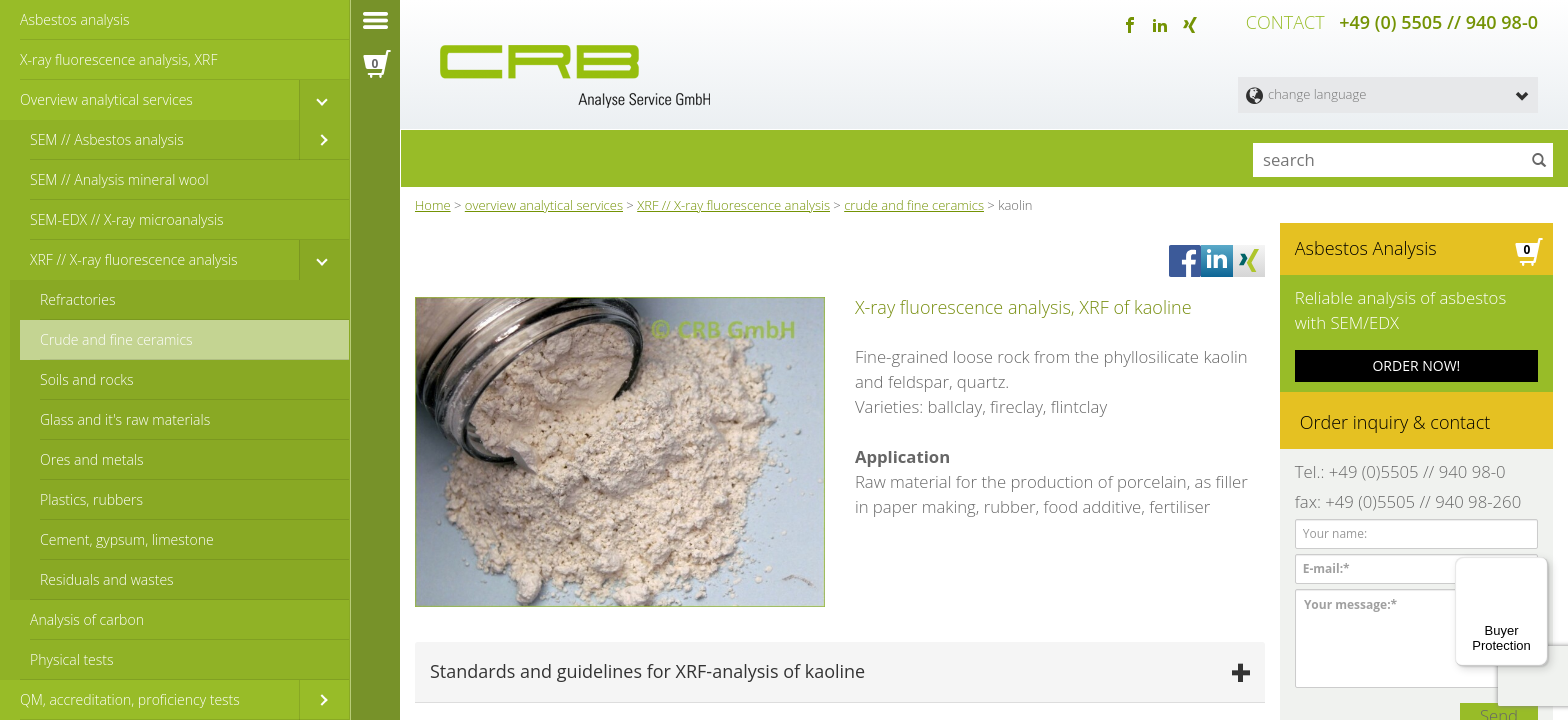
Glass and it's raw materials (125, 419)
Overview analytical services (106, 99)
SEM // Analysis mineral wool (119, 179)
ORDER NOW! (1416, 348)
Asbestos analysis (74, 19)
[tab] (840, 564)
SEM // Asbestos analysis (107, 139)
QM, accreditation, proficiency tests (130, 699)
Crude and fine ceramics (116, 339)
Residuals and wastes (107, 579)
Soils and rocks (87, 379)
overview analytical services (544, 199)
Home (433, 199)
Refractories (77, 299)
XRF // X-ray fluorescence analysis (134, 259)
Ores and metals (92, 459)
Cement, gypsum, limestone (127, 539)
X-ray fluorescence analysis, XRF (118, 59)
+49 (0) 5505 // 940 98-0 (1438, 20)
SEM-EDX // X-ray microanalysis (127, 219)
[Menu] (1536, 569)
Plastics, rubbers (91, 499)
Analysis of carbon (87, 619)
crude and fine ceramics (914, 199)
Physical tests (72, 659)
